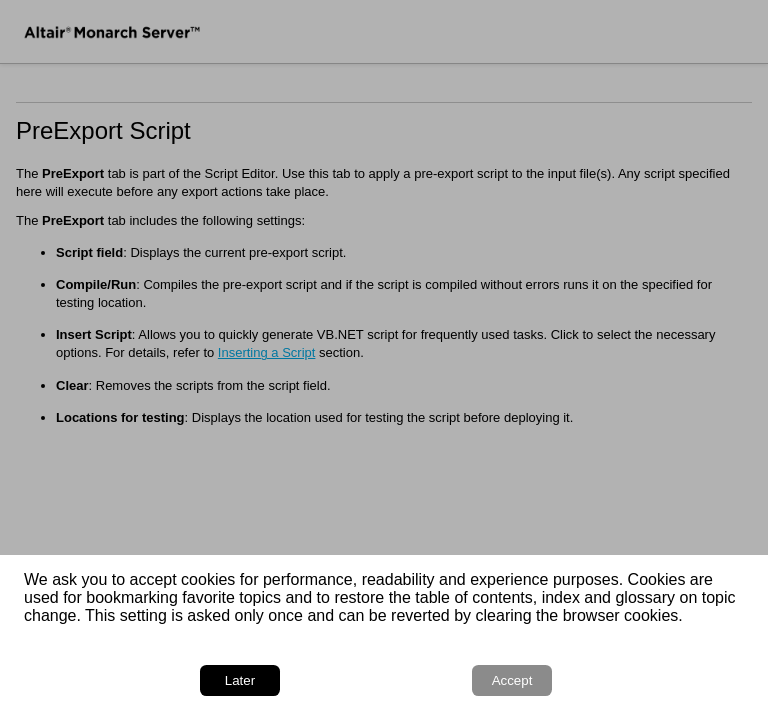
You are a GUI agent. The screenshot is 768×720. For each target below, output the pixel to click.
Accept (512, 680)
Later (240, 680)
